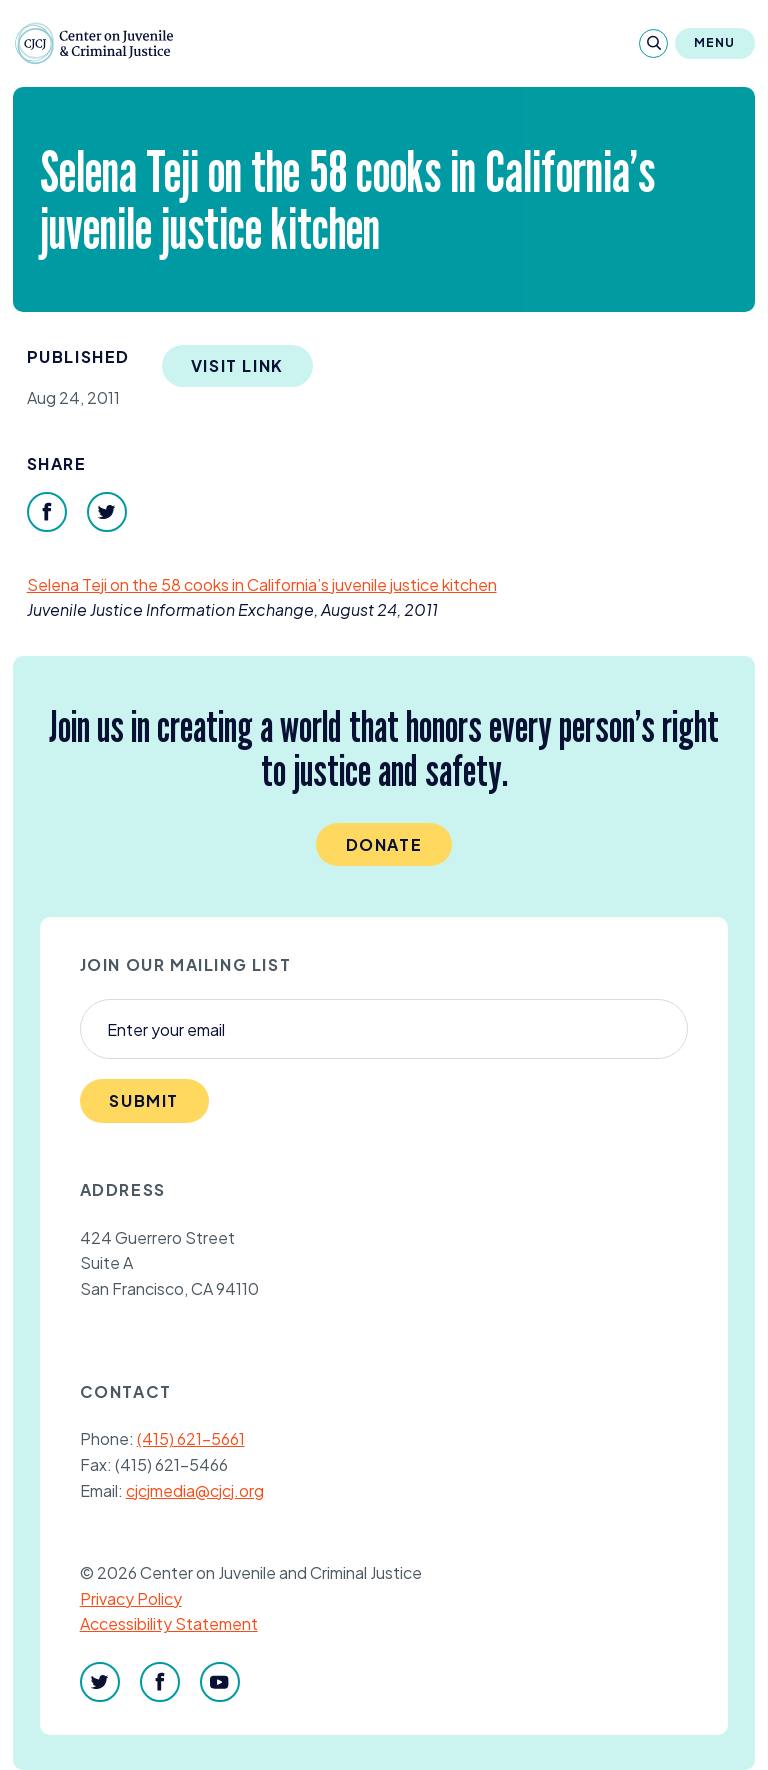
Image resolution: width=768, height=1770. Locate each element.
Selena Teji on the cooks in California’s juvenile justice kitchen (262, 584)
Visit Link (237, 365)
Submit (144, 1100)
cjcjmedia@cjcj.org (195, 1490)
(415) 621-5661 (191, 1438)
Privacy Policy (131, 1598)
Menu (715, 42)
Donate (384, 844)
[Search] (653, 43)
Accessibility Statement (169, 1623)
